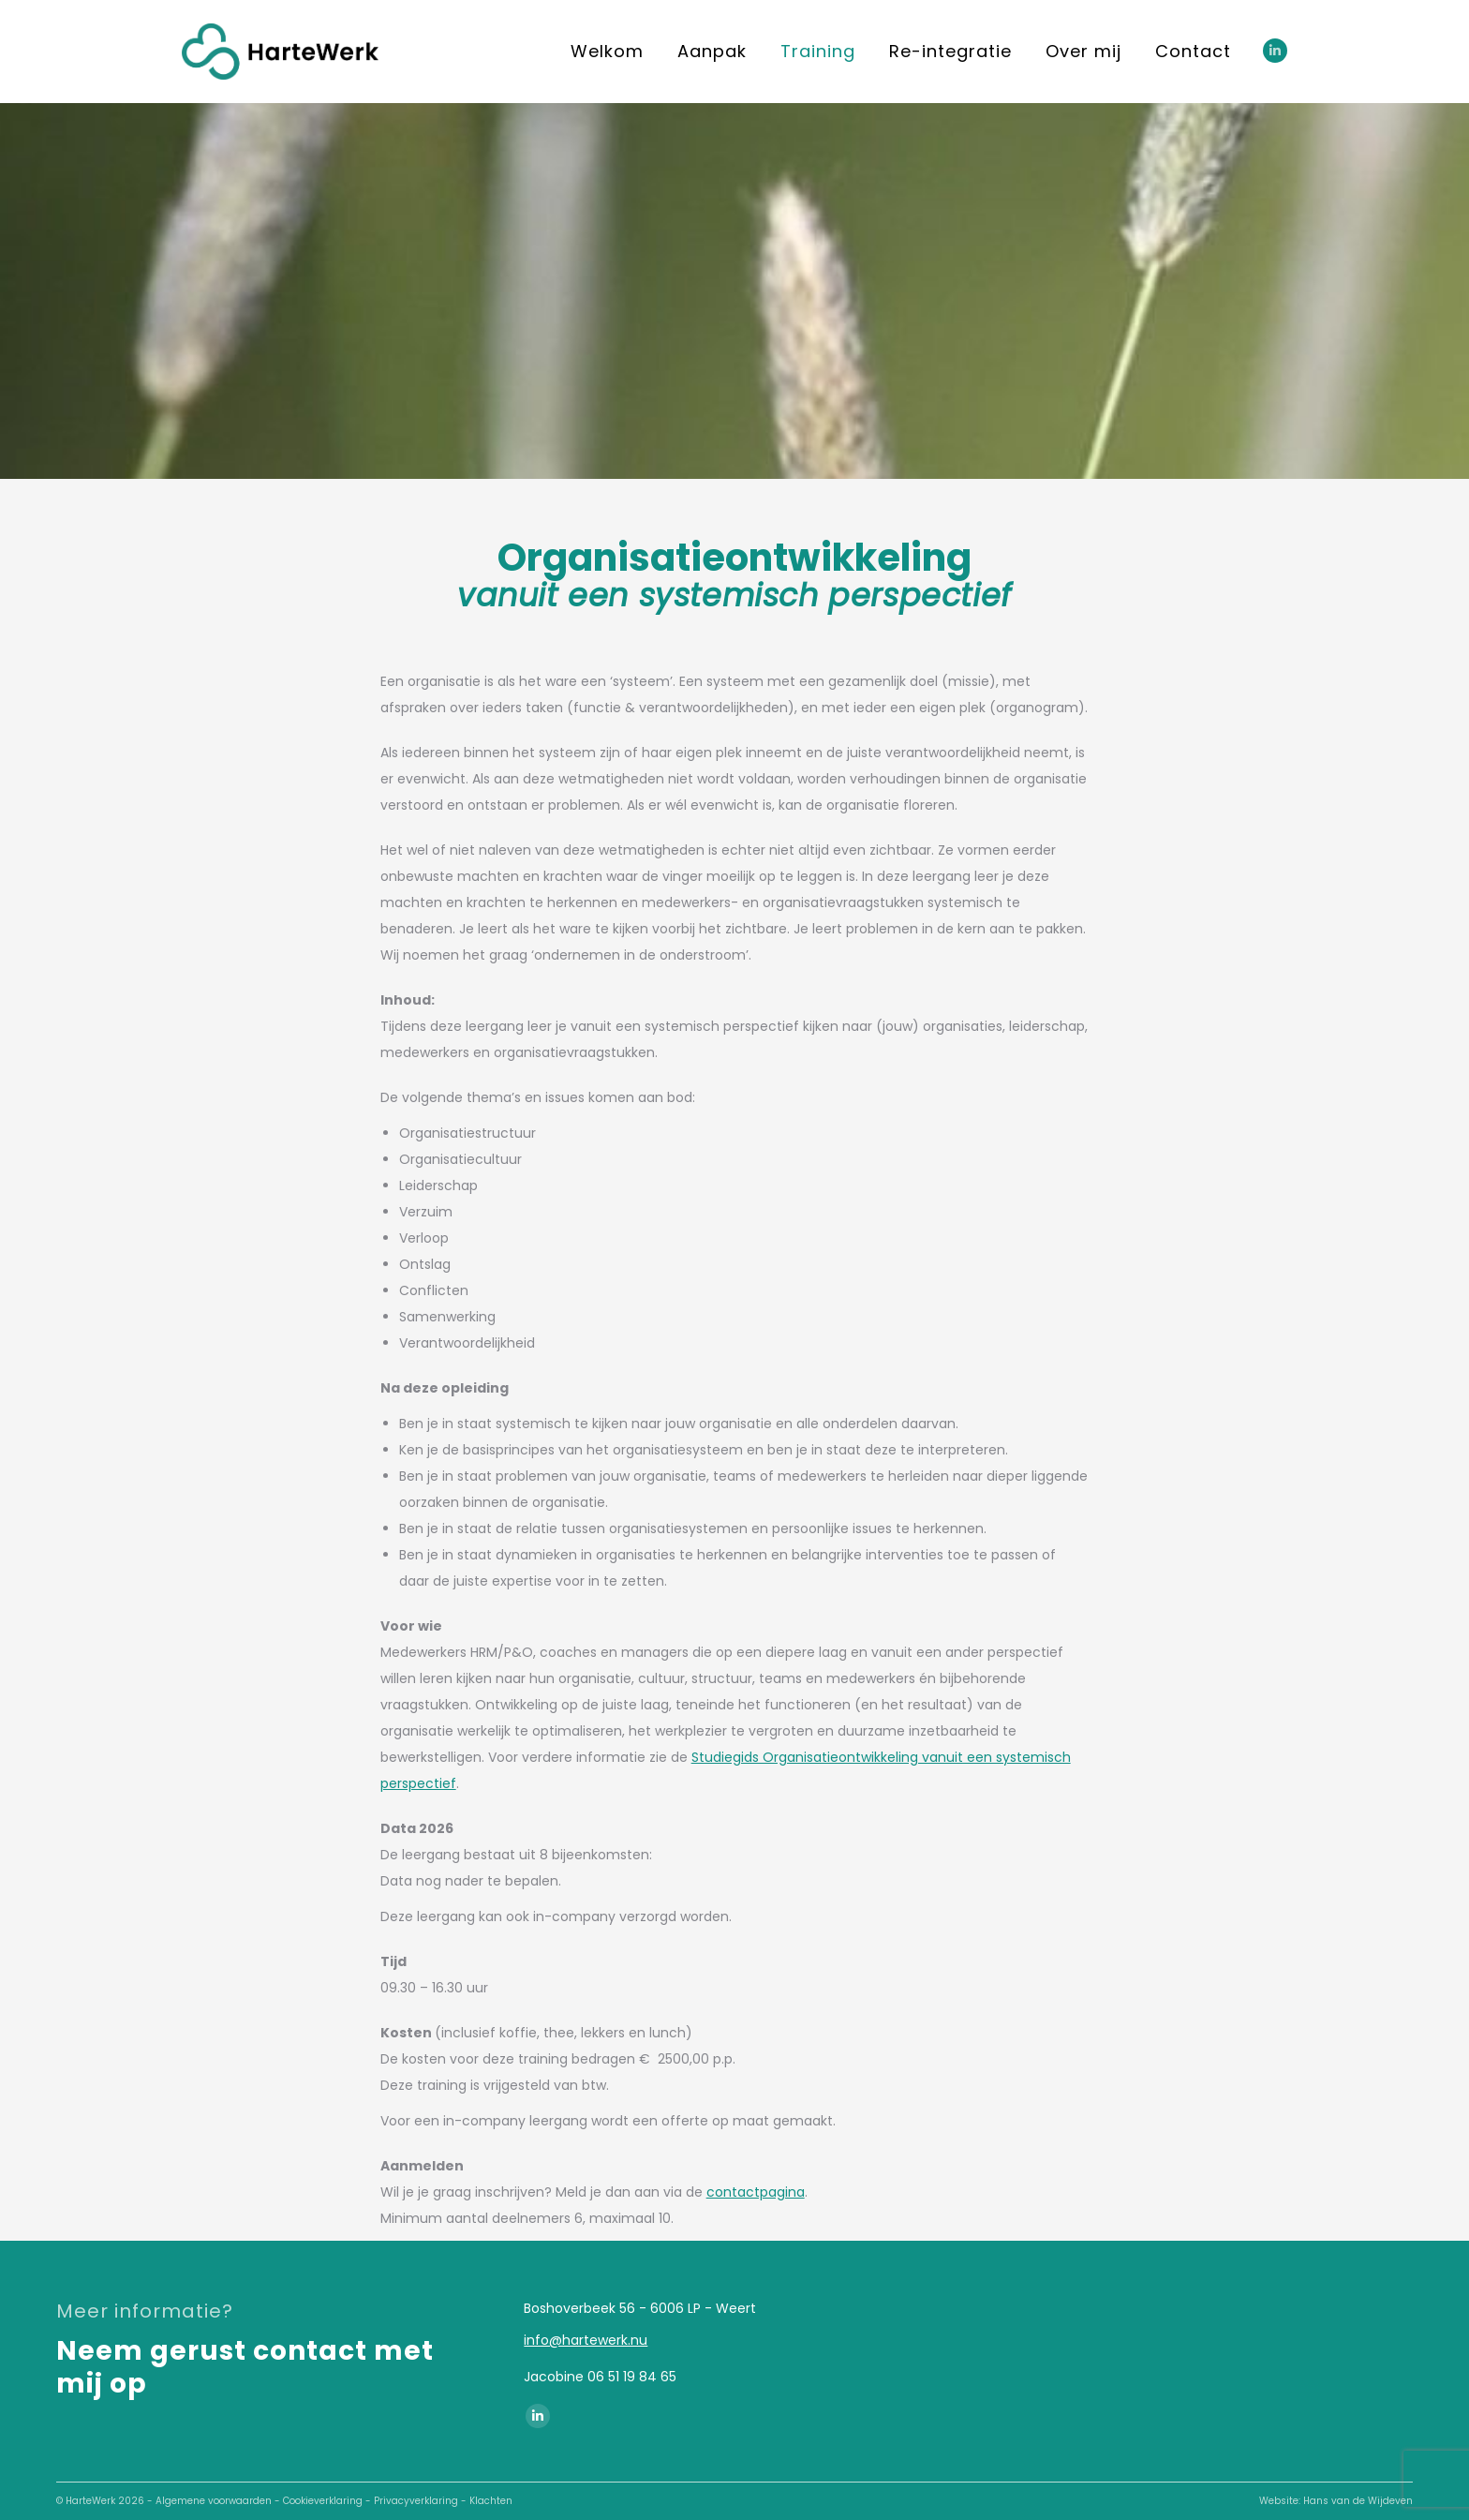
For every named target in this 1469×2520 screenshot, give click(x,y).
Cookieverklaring (323, 2501)
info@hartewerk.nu (585, 2340)
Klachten (490, 2501)
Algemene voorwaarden (214, 2501)
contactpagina (755, 2192)
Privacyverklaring (416, 2501)
